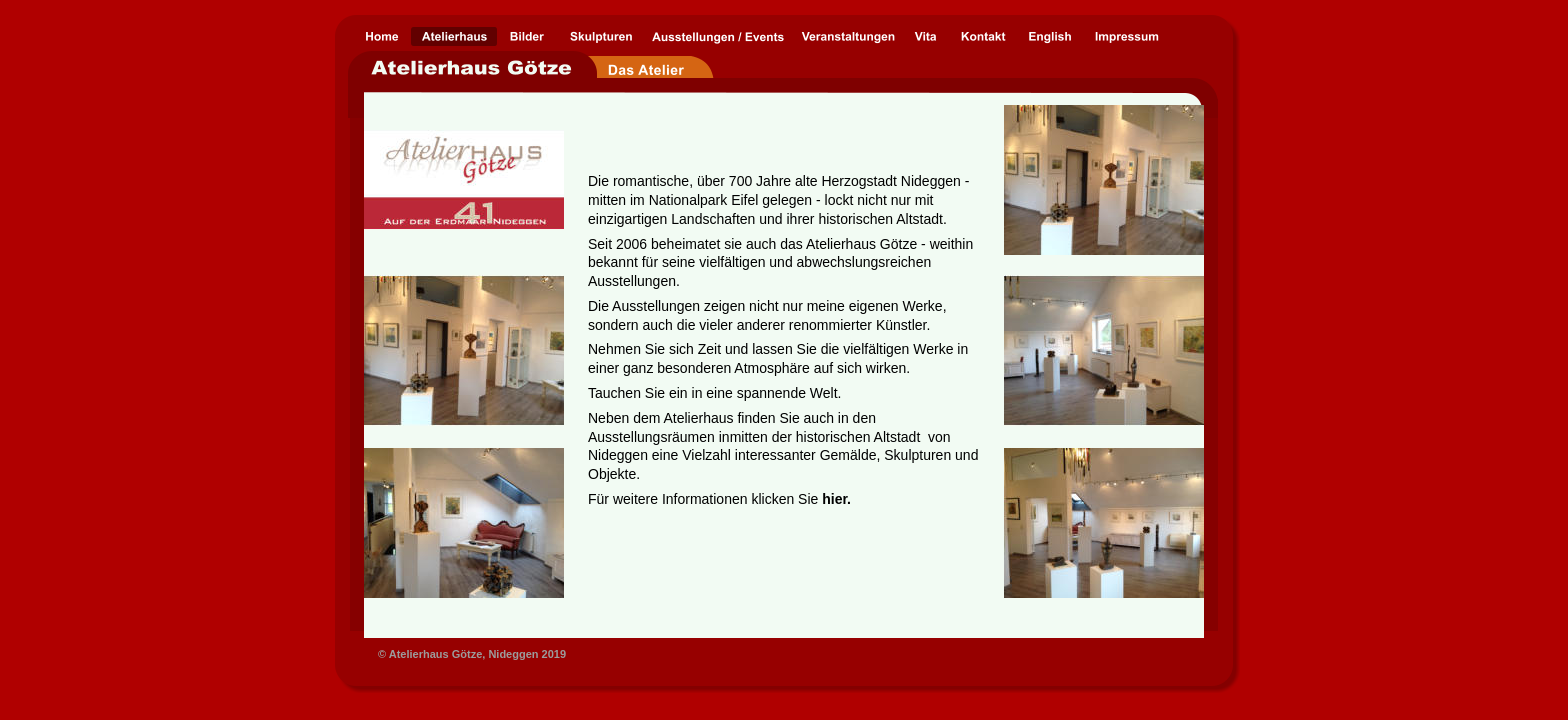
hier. (836, 499)
